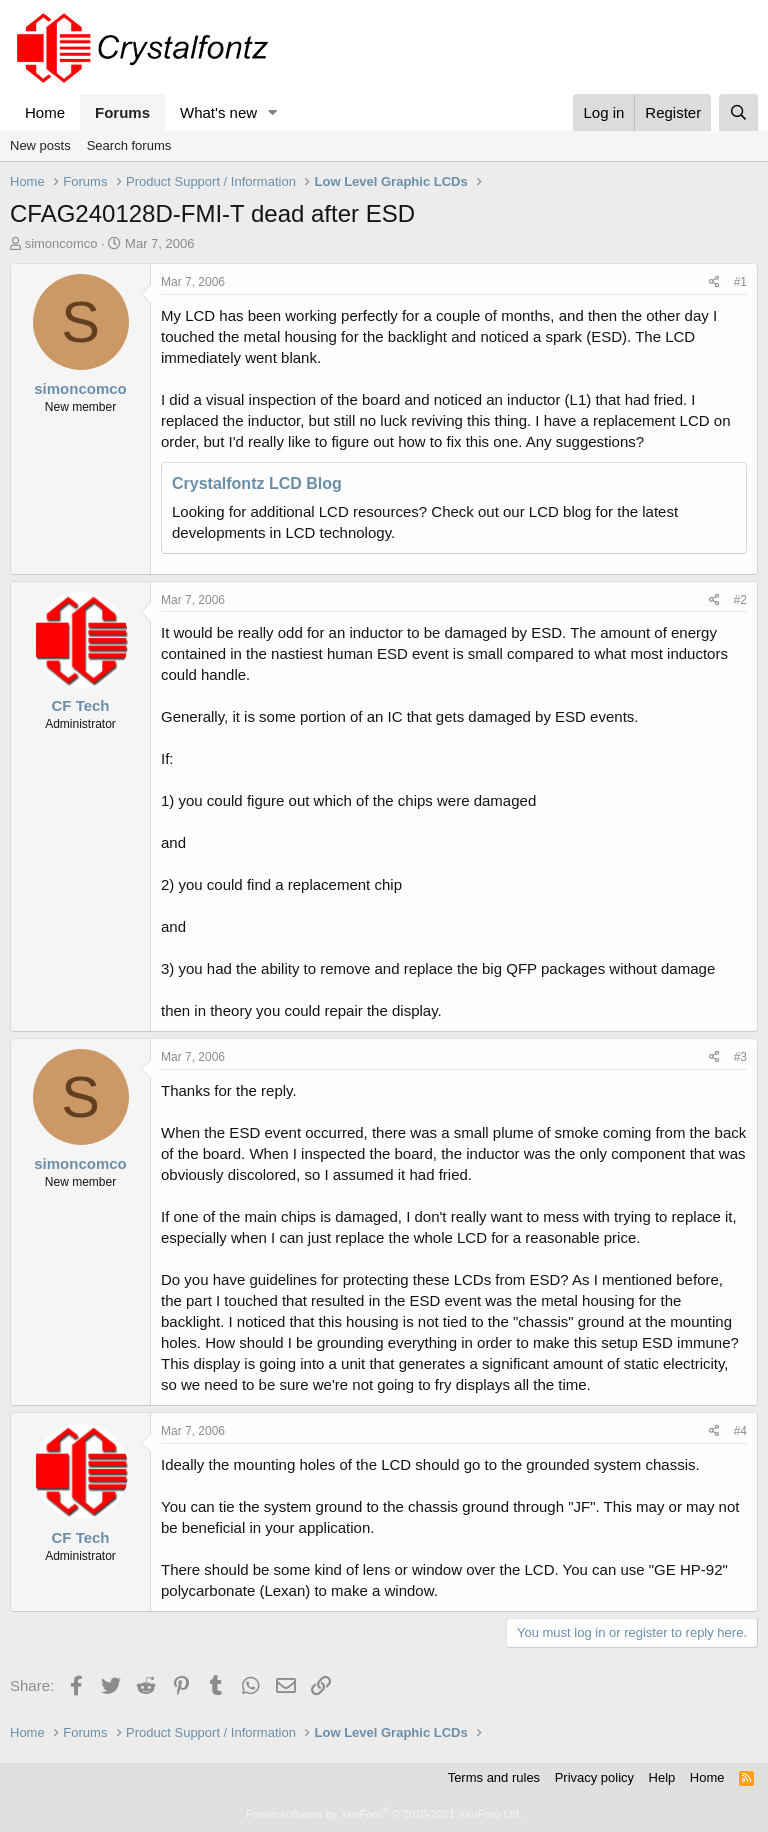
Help (662, 1777)
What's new (218, 112)
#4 (740, 1431)
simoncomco (61, 243)
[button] (273, 112)
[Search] (738, 112)
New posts (40, 145)
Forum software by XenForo (384, 1814)
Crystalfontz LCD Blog (257, 483)
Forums (122, 112)
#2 (740, 600)
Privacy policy (594, 1777)
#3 (740, 1057)
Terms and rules (494, 1777)
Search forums (129, 145)
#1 (740, 282)
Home (45, 112)
